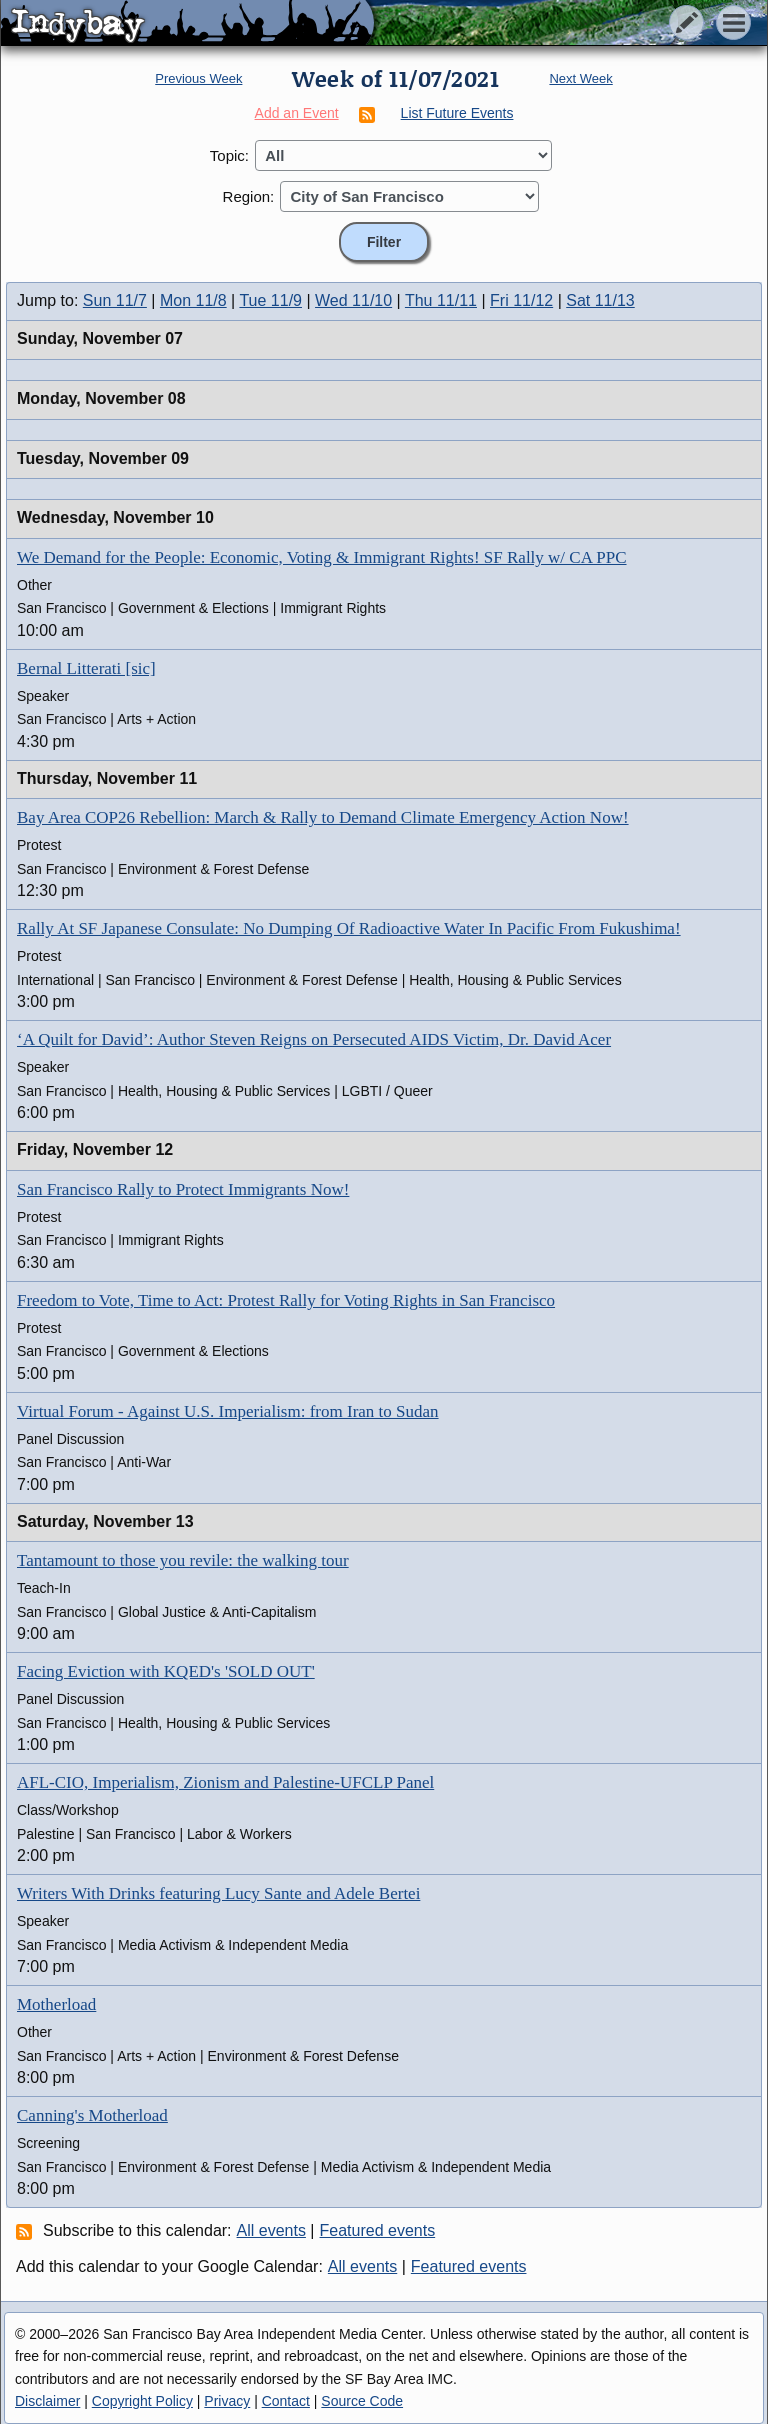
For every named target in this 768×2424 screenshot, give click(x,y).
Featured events (378, 2230)
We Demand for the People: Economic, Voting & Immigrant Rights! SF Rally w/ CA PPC (322, 557)
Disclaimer (47, 2401)
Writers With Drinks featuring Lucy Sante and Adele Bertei (218, 1893)
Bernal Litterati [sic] (86, 668)
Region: (249, 196)
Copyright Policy (142, 2401)
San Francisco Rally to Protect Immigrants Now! (183, 1189)
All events (271, 2230)
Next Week (580, 78)
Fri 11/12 (521, 300)
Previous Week (198, 78)
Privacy (227, 2401)
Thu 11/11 (441, 300)
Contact (286, 2401)
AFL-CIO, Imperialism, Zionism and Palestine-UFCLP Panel (225, 1782)
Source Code (362, 2401)
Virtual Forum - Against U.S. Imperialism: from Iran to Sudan (228, 1411)
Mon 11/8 (193, 300)
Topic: (229, 155)
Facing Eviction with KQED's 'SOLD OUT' (166, 1671)
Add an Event (297, 113)
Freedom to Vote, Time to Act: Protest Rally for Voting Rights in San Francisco (286, 1300)
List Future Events (457, 113)
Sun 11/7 (115, 300)
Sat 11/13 (600, 300)
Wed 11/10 (353, 300)
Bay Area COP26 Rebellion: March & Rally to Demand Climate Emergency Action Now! (323, 817)
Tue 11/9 (270, 300)
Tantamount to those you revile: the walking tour (183, 1560)
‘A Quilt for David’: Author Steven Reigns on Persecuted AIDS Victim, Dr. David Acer (314, 1039)
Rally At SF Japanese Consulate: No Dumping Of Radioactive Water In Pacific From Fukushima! (349, 928)
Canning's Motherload (92, 2115)
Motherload (56, 2004)
